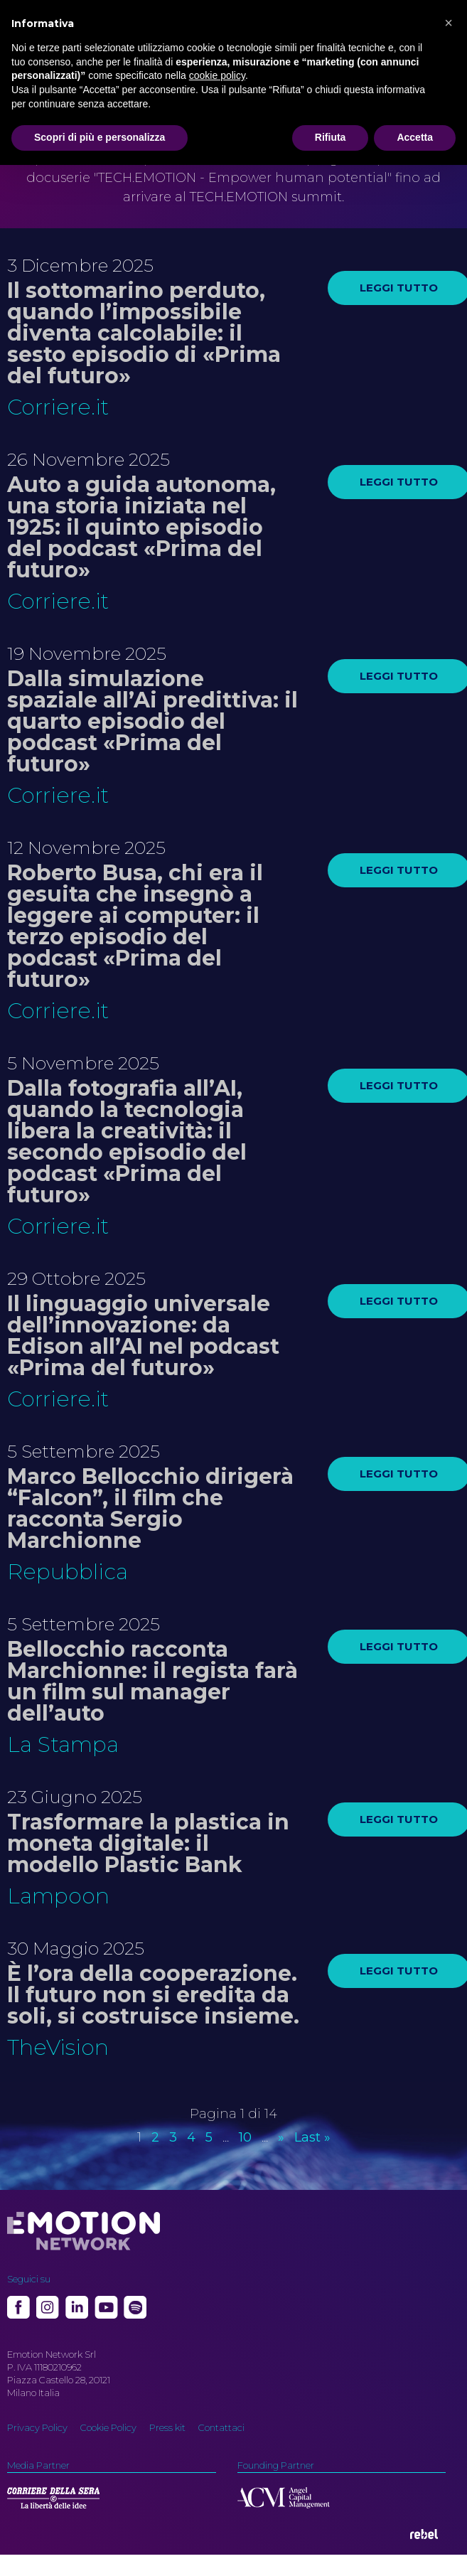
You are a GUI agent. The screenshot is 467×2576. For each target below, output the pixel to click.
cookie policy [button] (217, 75)
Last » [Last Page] (312, 2137)
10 (245, 2137)
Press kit (167, 2427)
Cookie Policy (108, 2427)
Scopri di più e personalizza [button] (99, 137)
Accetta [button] (415, 137)
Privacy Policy (37, 2427)
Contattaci (221, 2427)
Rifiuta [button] (330, 137)
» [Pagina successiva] (281, 2137)
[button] (448, 22)
